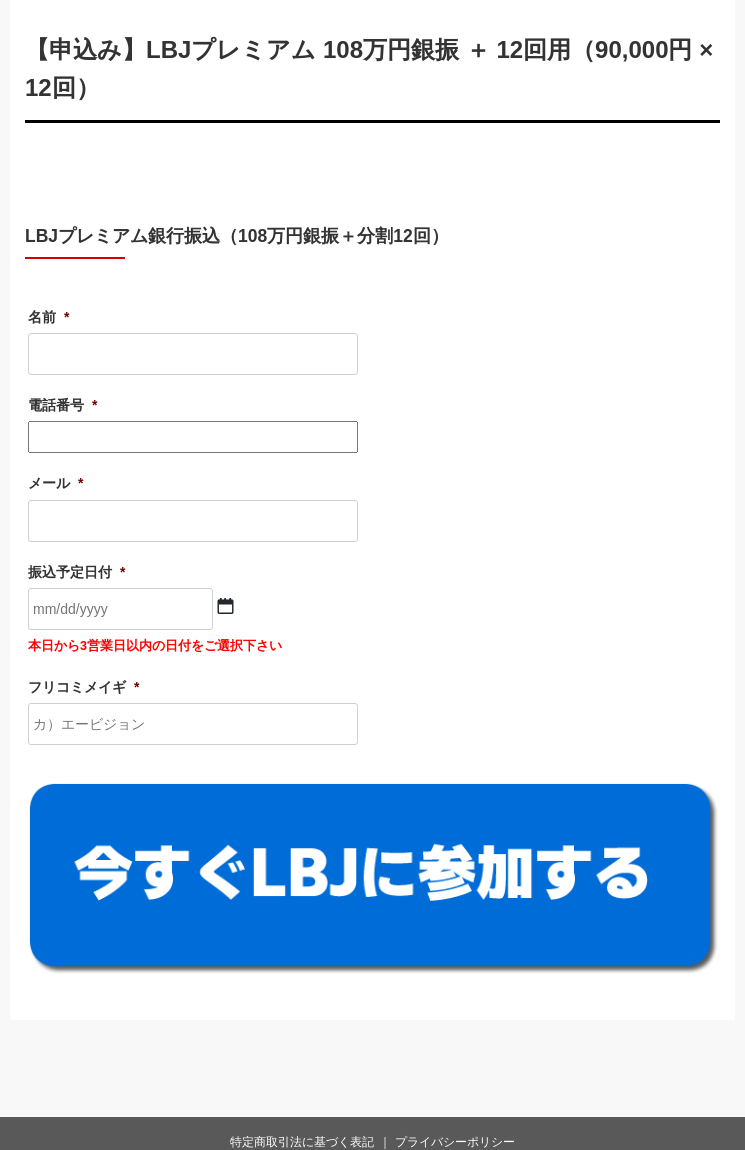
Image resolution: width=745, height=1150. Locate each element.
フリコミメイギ (83, 687)
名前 (48, 317)
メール (55, 483)
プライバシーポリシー (455, 1142)
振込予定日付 (76, 572)
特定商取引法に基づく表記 (302, 1142)
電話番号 (62, 405)
